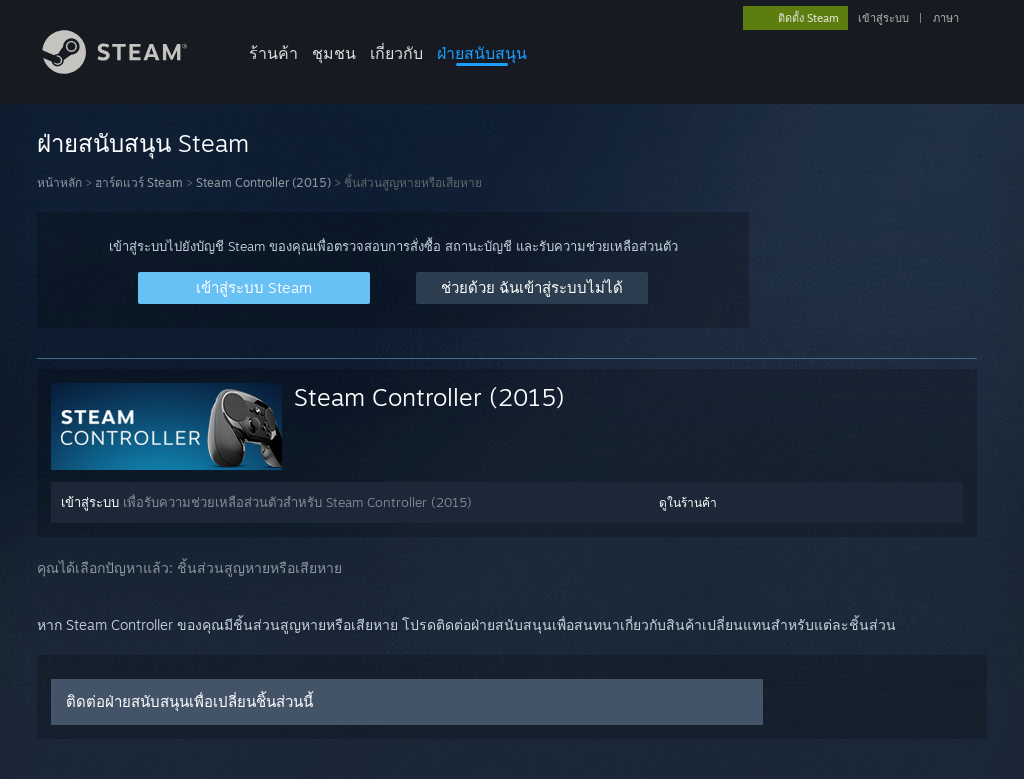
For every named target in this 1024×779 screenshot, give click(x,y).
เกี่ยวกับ (396, 53)
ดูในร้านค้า (688, 502)
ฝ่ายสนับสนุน (482, 53)
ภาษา (946, 18)
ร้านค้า (273, 53)
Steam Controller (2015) (263, 182)
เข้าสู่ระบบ (883, 18)
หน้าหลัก (59, 182)
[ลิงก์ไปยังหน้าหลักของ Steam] (130, 68)
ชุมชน (334, 53)
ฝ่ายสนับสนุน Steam (143, 143)
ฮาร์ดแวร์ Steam (139, 182)
